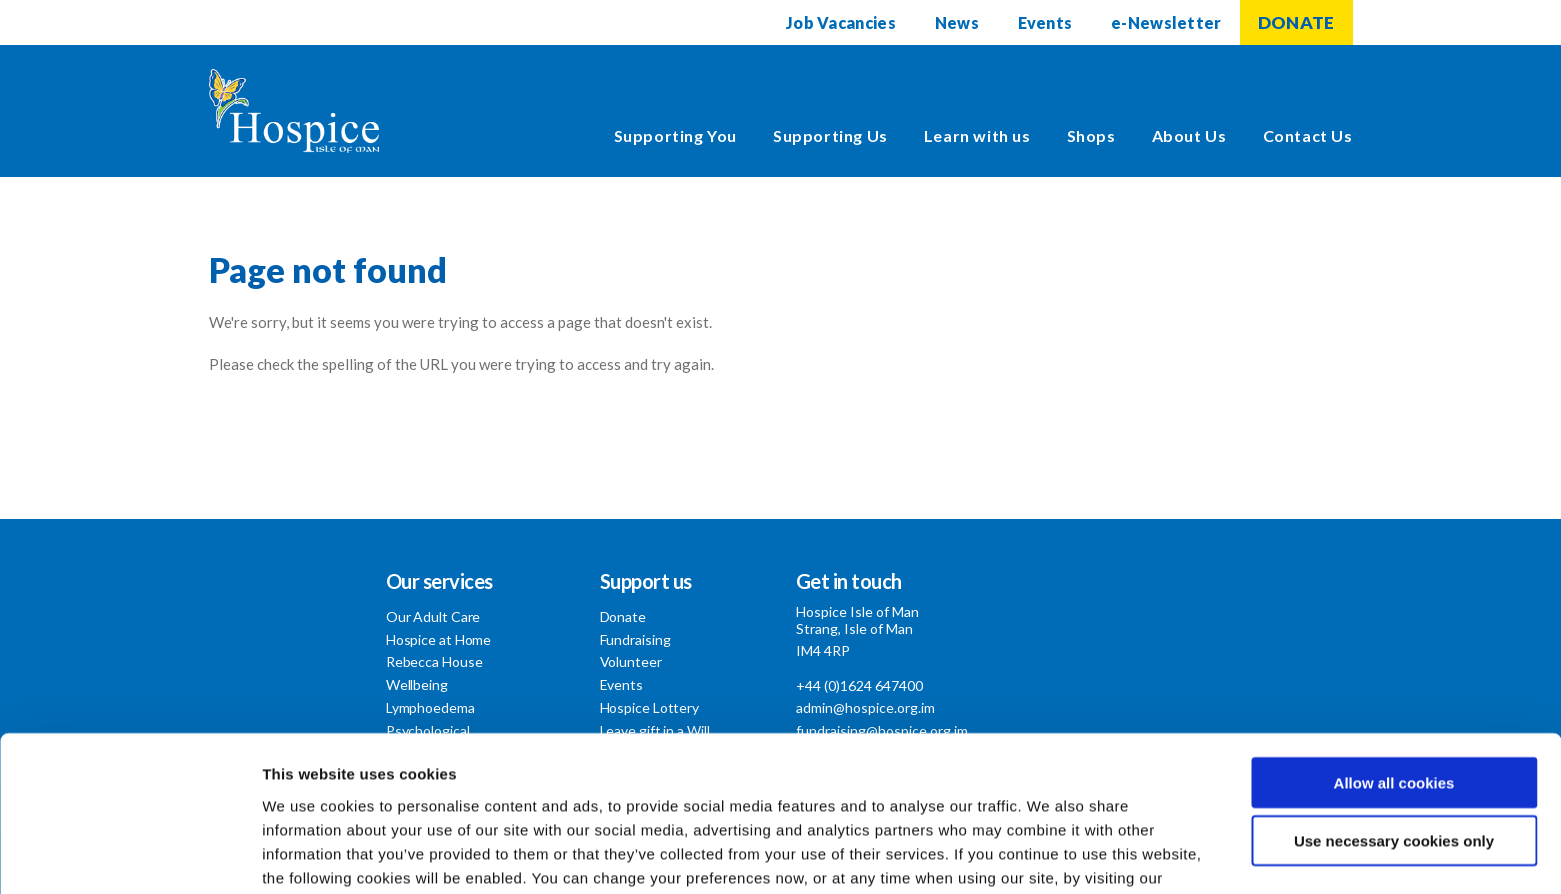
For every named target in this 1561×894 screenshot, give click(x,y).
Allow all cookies (1394, 670)
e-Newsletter (1166, 22)
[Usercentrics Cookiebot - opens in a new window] (129, 855)
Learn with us (977, 135)
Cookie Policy (314, 789)
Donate (623, 616)
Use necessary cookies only (1394, 729)
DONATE (1296, 22)
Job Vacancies (840, 22)
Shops (1091, 135)
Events (1044, 22)
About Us (1189, 135)
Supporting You (675, 135)
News (956, 22)
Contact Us (1308, 135)
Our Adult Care (433, 616)
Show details (1049, 854)
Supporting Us (830, 135)
